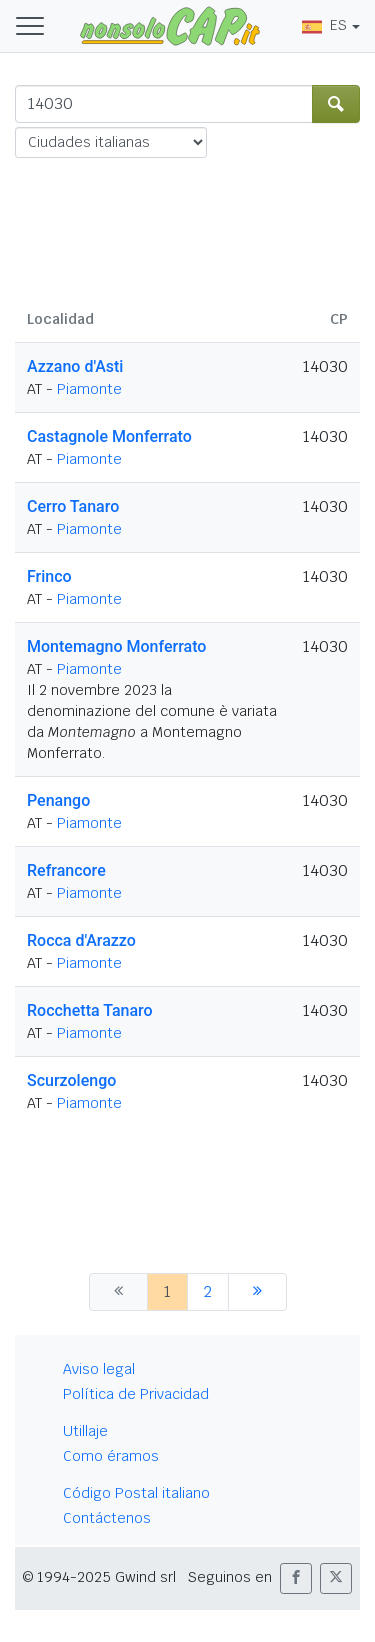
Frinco (49, 576)
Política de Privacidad (136, 1394)
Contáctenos (107, 1518)
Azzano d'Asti (75, 366)
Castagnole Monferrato (109, 436)
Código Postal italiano (136, 1493)
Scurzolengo (71, 1080)
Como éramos (111, 1456)
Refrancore (66, 870)
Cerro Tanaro (73, 506)
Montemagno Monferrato (116, 646)
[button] (296, 1578)
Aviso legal (99, 1369)
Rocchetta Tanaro (90, 1010)
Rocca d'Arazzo (81, 940)
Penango (58, 800)
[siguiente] (257, 1292)
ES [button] (324, 25)
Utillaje (85, 1431)
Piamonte (89, 389)
